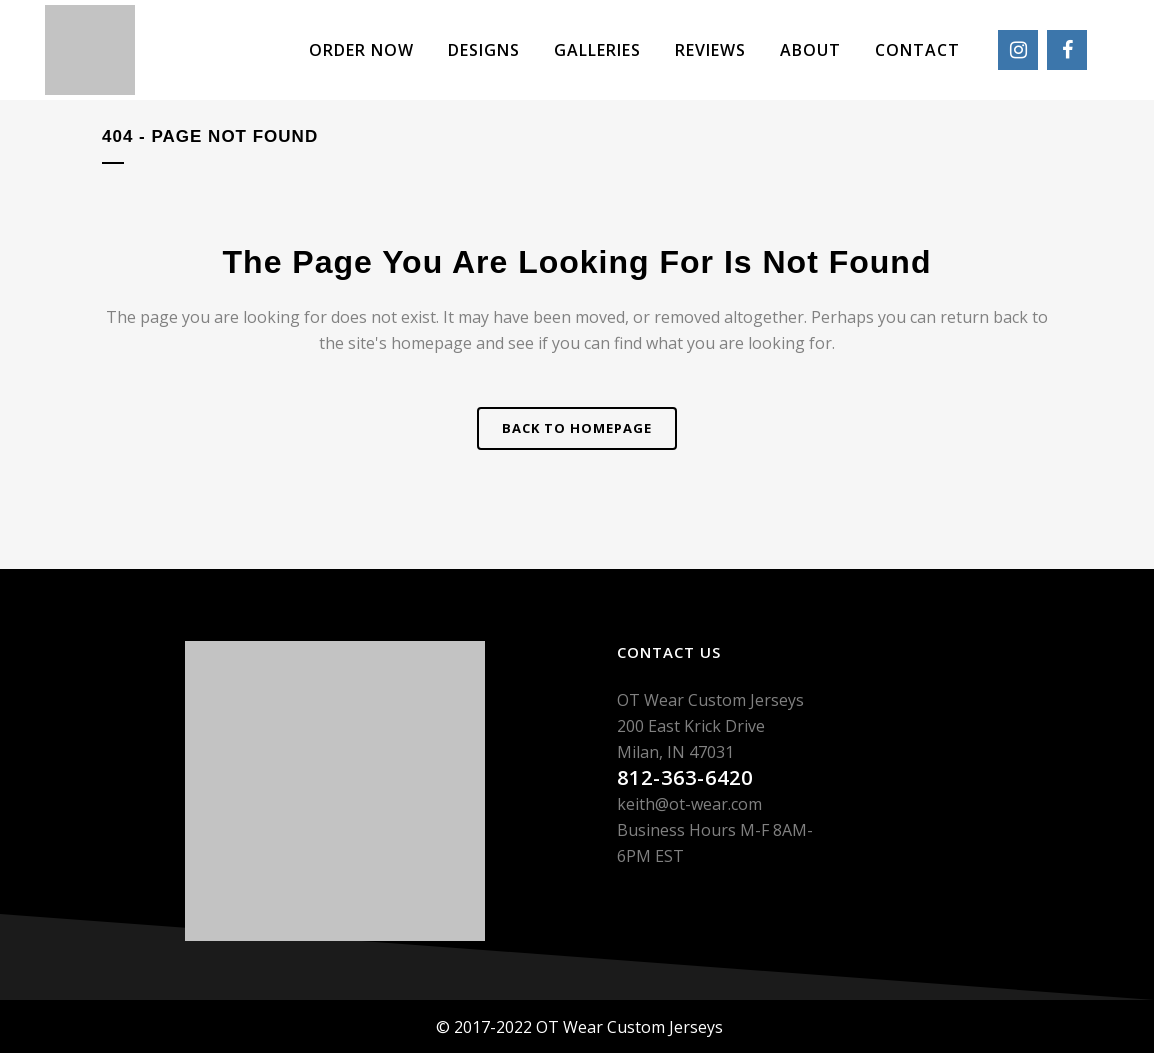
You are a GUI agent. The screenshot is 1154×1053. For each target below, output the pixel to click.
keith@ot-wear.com (689, 804)
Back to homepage (577, 428)
